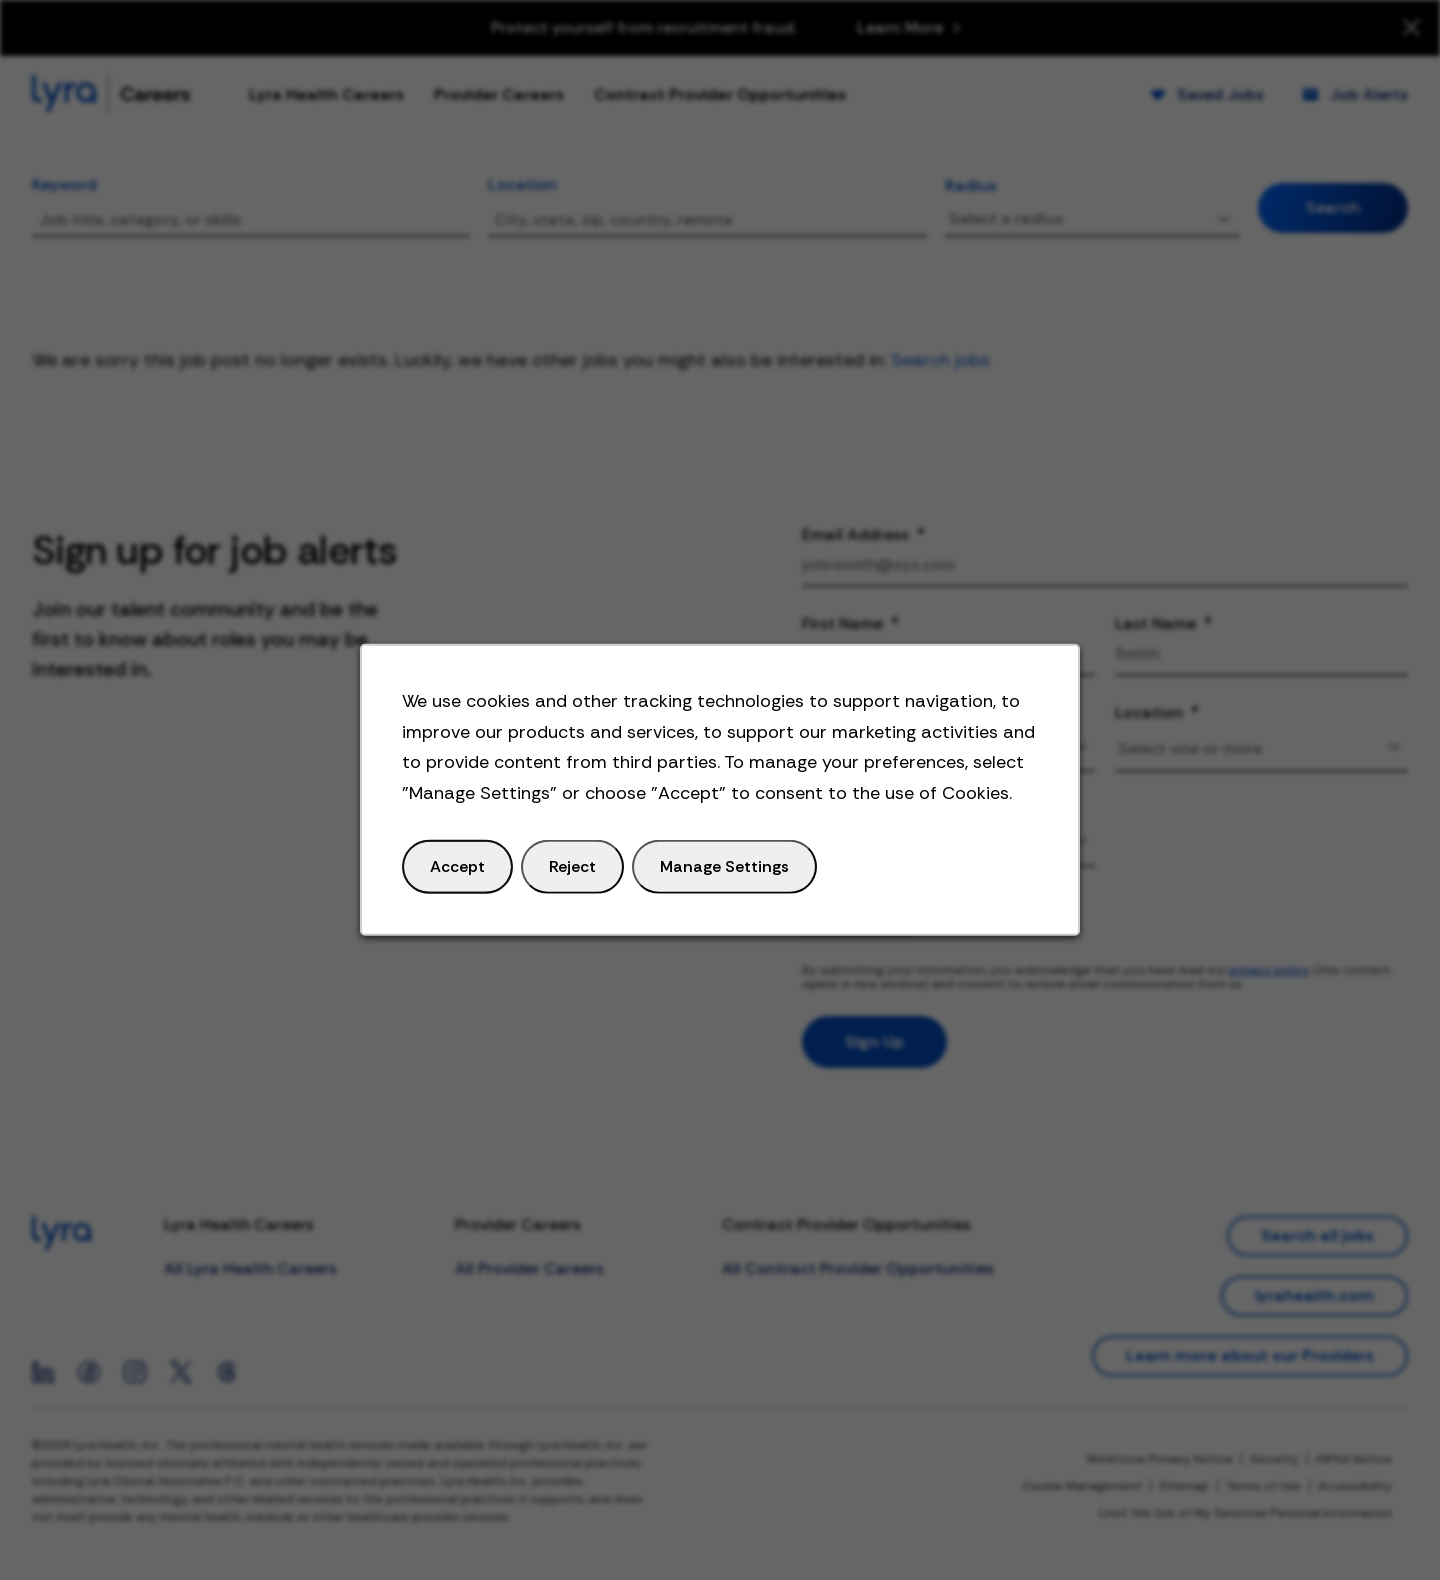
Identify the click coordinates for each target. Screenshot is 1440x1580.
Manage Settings (724, 867)
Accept (458, 867)
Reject (573, 867)
